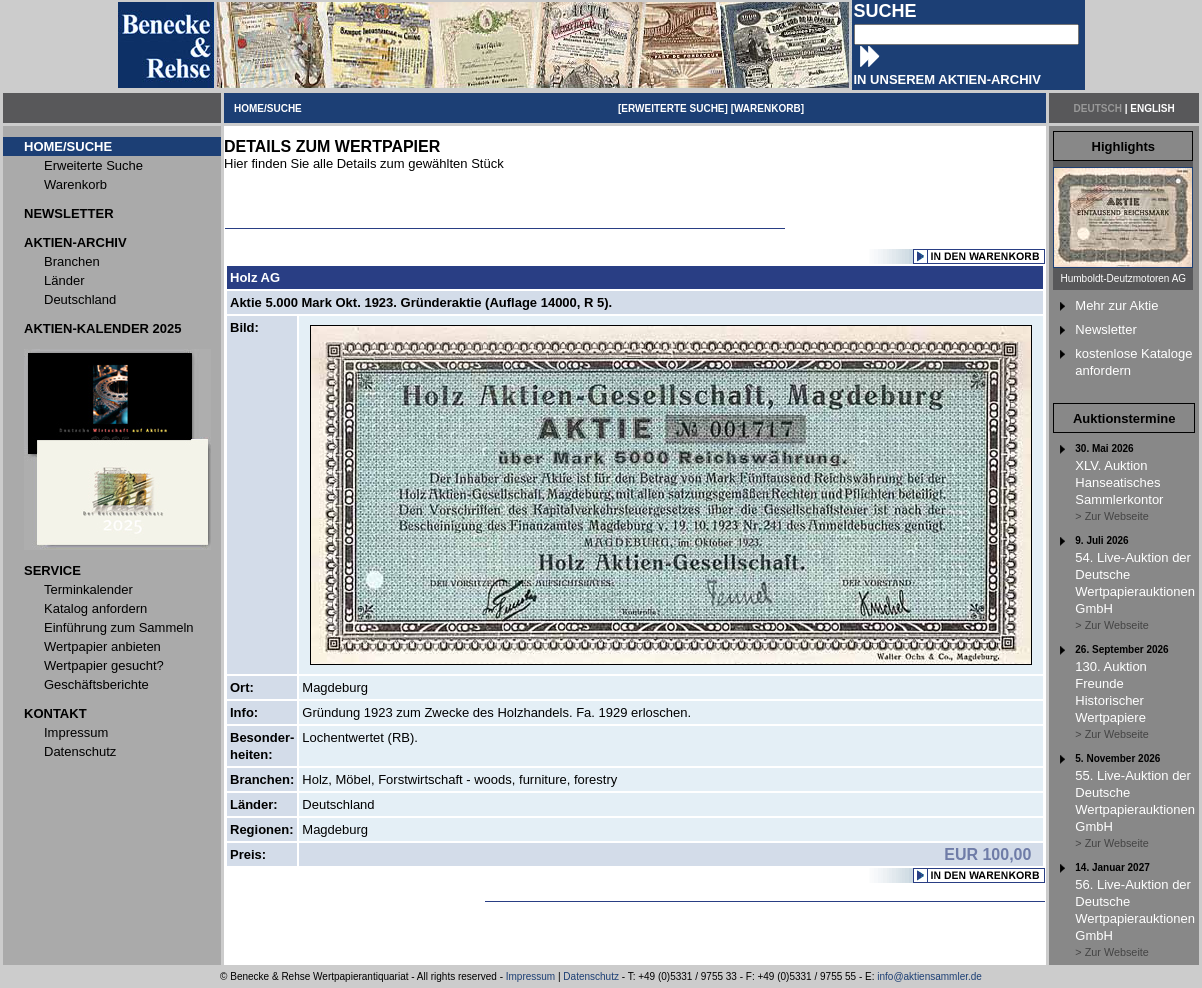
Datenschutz (591, 976)
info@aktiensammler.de (929, 976)
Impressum (530, 976)
